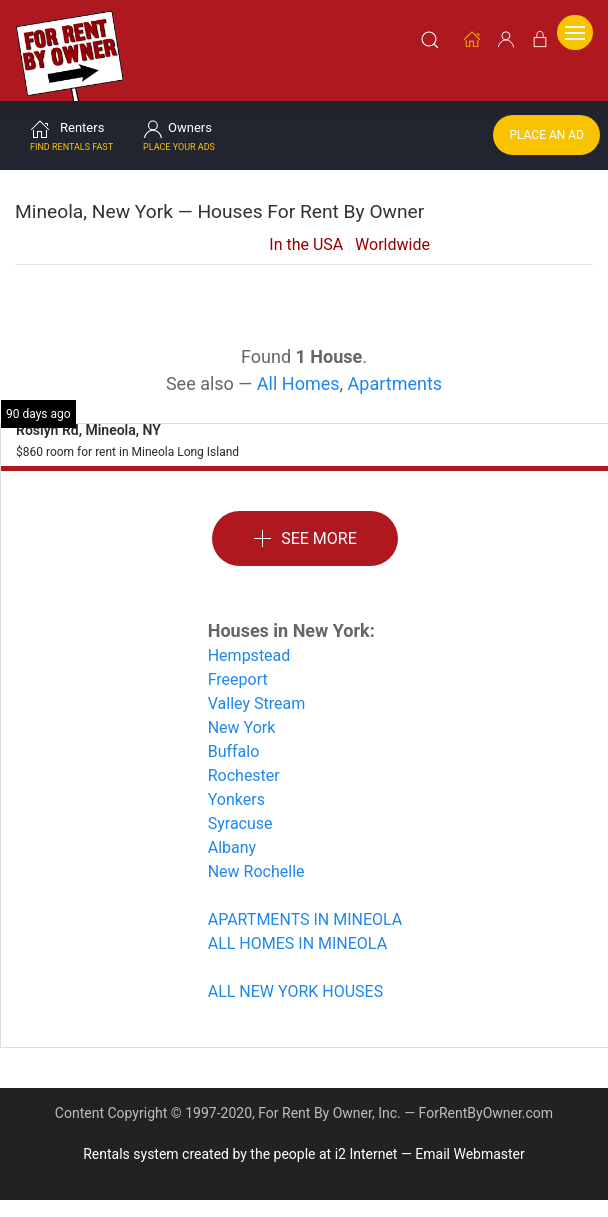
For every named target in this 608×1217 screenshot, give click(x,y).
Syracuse (240, 798)
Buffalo (234, 726)
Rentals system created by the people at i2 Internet (240, 1129)
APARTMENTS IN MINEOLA (305, 894)
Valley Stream (256, 678)
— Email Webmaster (463, 1129)
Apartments (395, 358)
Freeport (238, 654)
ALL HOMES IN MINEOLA (297, 918)
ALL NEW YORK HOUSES (295, 966)
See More (305, 514)
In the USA (306, 219)
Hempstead (249, 630)
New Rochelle (256, 846)
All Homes (298, 358)
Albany (232, 822)
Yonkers (236, 774)
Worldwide (392, 219)
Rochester (244, 750)
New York (242, 702)
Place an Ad (546, 110)
